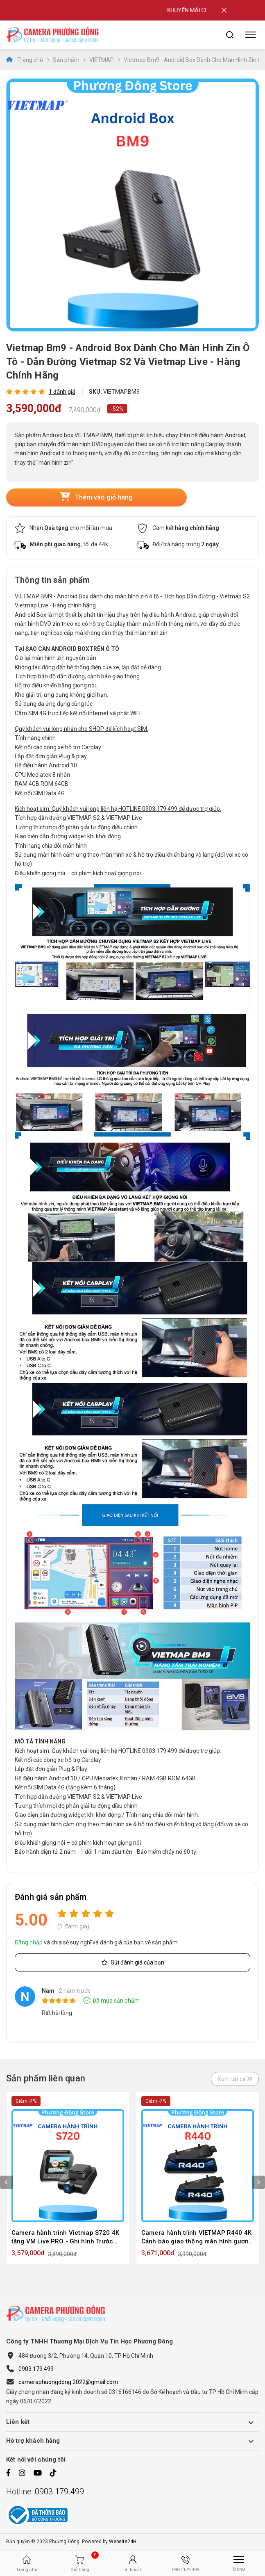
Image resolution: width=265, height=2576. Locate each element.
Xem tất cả (234, 2079)
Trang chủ (24, 60)
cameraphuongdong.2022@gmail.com (68, 2382)
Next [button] (258, 2182)
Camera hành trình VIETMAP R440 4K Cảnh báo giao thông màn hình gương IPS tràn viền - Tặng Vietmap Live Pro (196, 2237)
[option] (132, 204)
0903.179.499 (36, 2369)
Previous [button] (6, 2182)
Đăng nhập (29, 1942)
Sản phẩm (66, 60)
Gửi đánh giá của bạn (132, 1962)
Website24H (122, 2541)
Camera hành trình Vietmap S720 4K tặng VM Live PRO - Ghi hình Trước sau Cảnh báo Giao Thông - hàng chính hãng (65, 2237)
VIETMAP (101, 60)
